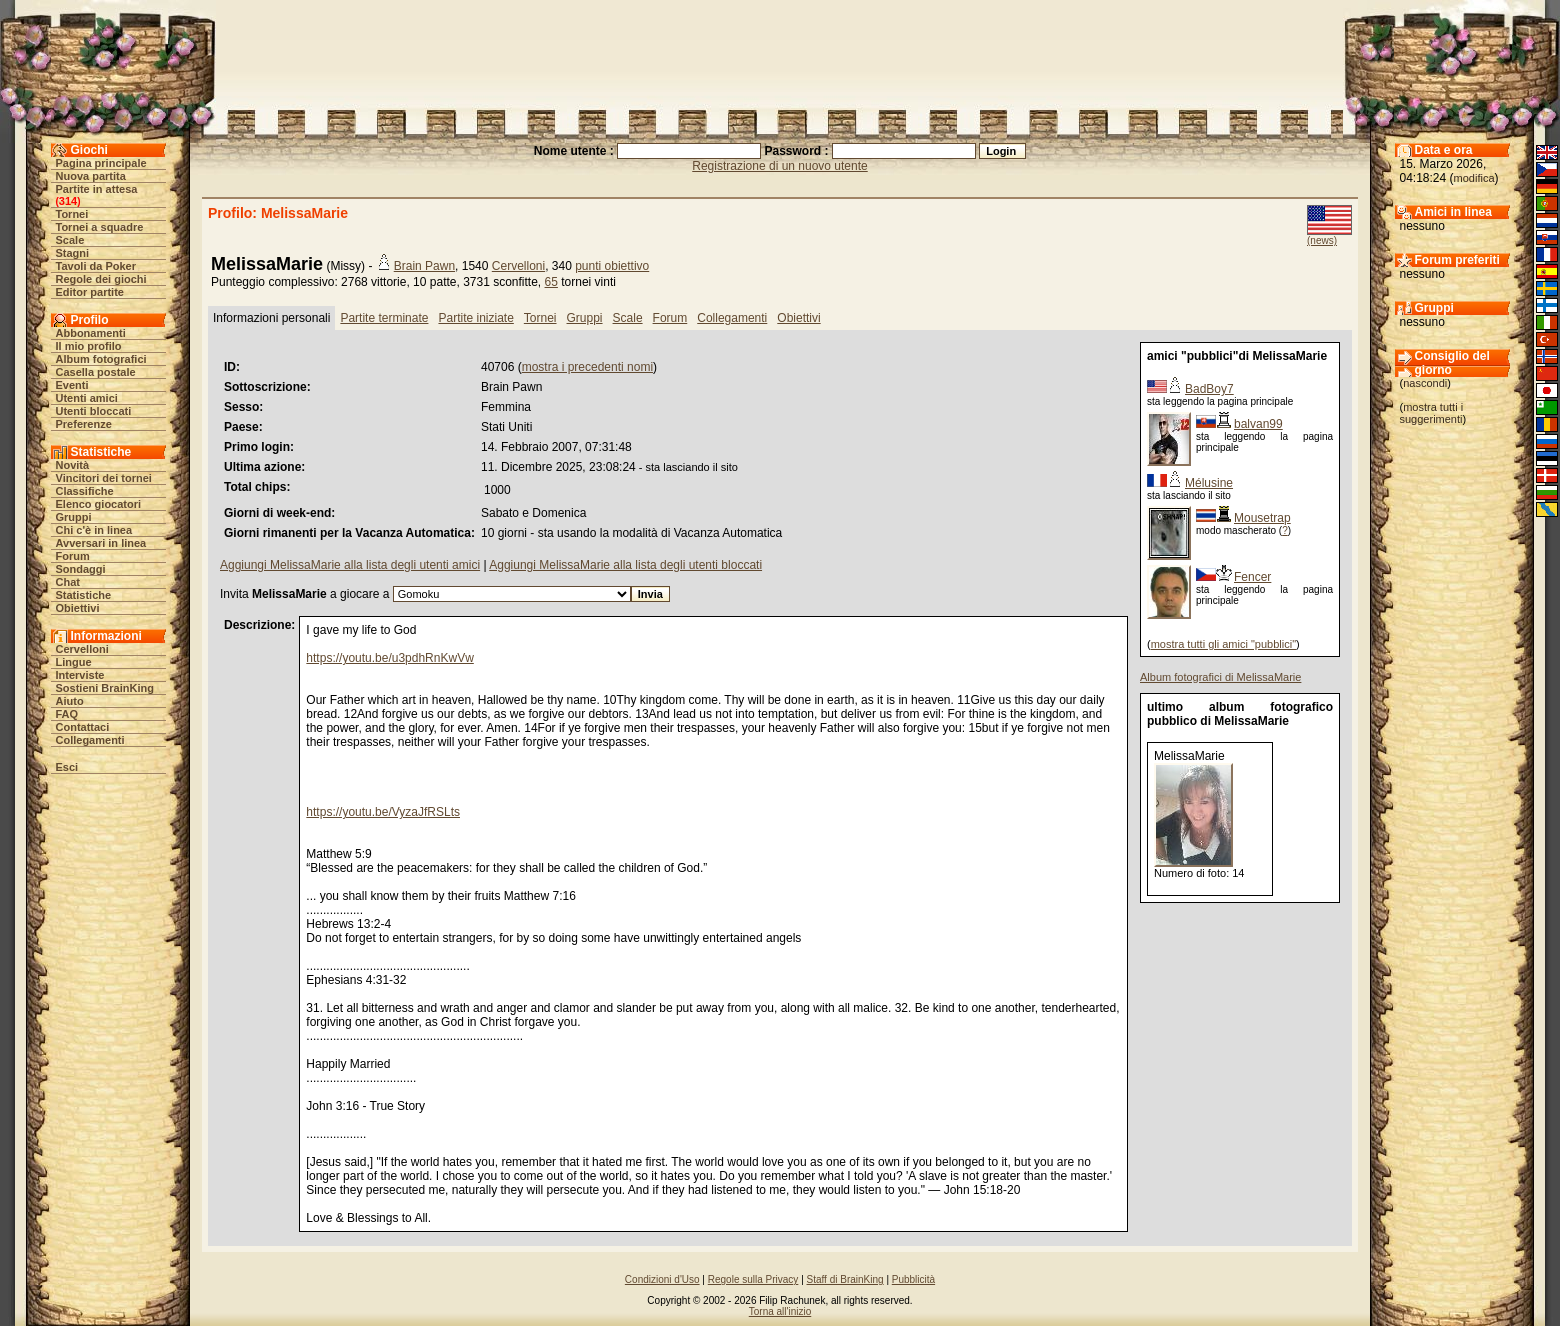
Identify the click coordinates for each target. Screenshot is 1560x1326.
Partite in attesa (97, 189)
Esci (67, 767)
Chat (68, 582)
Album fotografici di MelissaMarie (1220, 677)
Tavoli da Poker (96, 266)
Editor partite (90, 292)
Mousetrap (1262, 518)
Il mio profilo (89, 346)
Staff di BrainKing (845, 1279)
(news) (1322, 240)
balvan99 (1258, 424)
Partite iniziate (475, 318)
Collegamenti (90, 740)
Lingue (74, 662)
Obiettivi (78, 608)
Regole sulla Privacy (753, 1279)
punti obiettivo (612, 266)
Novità (73, 465)
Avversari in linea (101, 543)
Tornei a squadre (100, 227)
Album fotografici (101, 359)
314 (68, 201)
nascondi (1425, 383)
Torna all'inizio (780, 1311)
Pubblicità (913, 1279)
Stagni (73, 253)
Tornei (72, 214)
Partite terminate (384, 318)
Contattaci (83, 727)
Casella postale (96, 372)
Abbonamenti (91, 333)
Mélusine (1209, 483)
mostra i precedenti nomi (587, 367)
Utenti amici (87, 398)
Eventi (72, 385)
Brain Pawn (424, 266)
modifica (1474, 178)
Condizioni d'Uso (662, 1279)
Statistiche (84, 595)
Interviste (80, 675)
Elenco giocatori (99, 504)
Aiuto (70, 701)
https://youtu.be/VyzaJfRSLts (383, 812)
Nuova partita (91, 176)
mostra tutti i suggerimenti (1432, 413)
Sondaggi (81, 569)
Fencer (1252, 577)
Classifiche (85, 491)
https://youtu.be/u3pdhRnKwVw (389, 658)
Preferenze (84, 424)
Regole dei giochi (101, 279)
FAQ (67, 714)
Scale (70, 240)
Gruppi (74, 517)
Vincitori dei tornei (104, 478)
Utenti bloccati (94, 411)
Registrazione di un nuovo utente (779, 166)
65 (551, 282)
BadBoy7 (1209, 389)
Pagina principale (101, 163)
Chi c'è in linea (94, 530)
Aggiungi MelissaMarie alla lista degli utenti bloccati (625, 565)
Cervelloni (82, 649)
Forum (73, 556)
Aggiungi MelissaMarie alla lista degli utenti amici (350, 565)
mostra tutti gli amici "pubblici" (1223, 644)
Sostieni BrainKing (105, 688)
